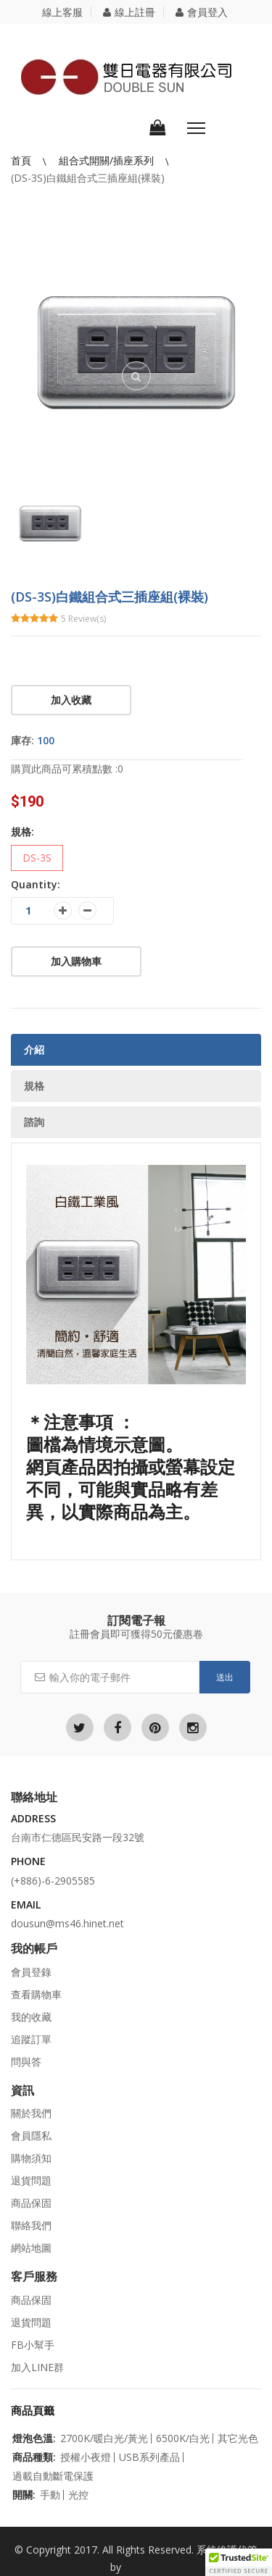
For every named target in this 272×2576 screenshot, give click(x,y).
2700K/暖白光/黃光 (104, 2438)
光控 (78, 2495)
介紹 (34, 1049)
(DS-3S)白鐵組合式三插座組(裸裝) (88, 178)
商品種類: (34, 2457)
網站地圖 (31, 2248)
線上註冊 (129, 12)
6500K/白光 (183, 2438)
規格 (34, 1086)
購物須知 (31, 2158)
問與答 (26, 2061)
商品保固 (31, 2203)
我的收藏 (31, 2017)
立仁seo (143, 2567)
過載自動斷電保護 (53, 2476)
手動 (50, 2495)
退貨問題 (31, 2180)
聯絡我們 (31, 2225)
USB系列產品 (149, 2457)
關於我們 (31, 2113)
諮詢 (34, 1122)
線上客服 (62, 12)
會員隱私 (31, 2135)
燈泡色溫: (34, 2438)
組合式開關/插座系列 (108, 160)
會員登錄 (31, 1972)
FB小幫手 (32, 2345)
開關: (24, 2495)
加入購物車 (76, 961)
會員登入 (202, 12)
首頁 (22, 160)
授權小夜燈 (85, 2457)
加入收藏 (71, 700)
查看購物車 (36, 1994)
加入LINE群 (37, 2367)
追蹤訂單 (31, 2039)
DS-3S (36, 857)
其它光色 (238, 2438)
